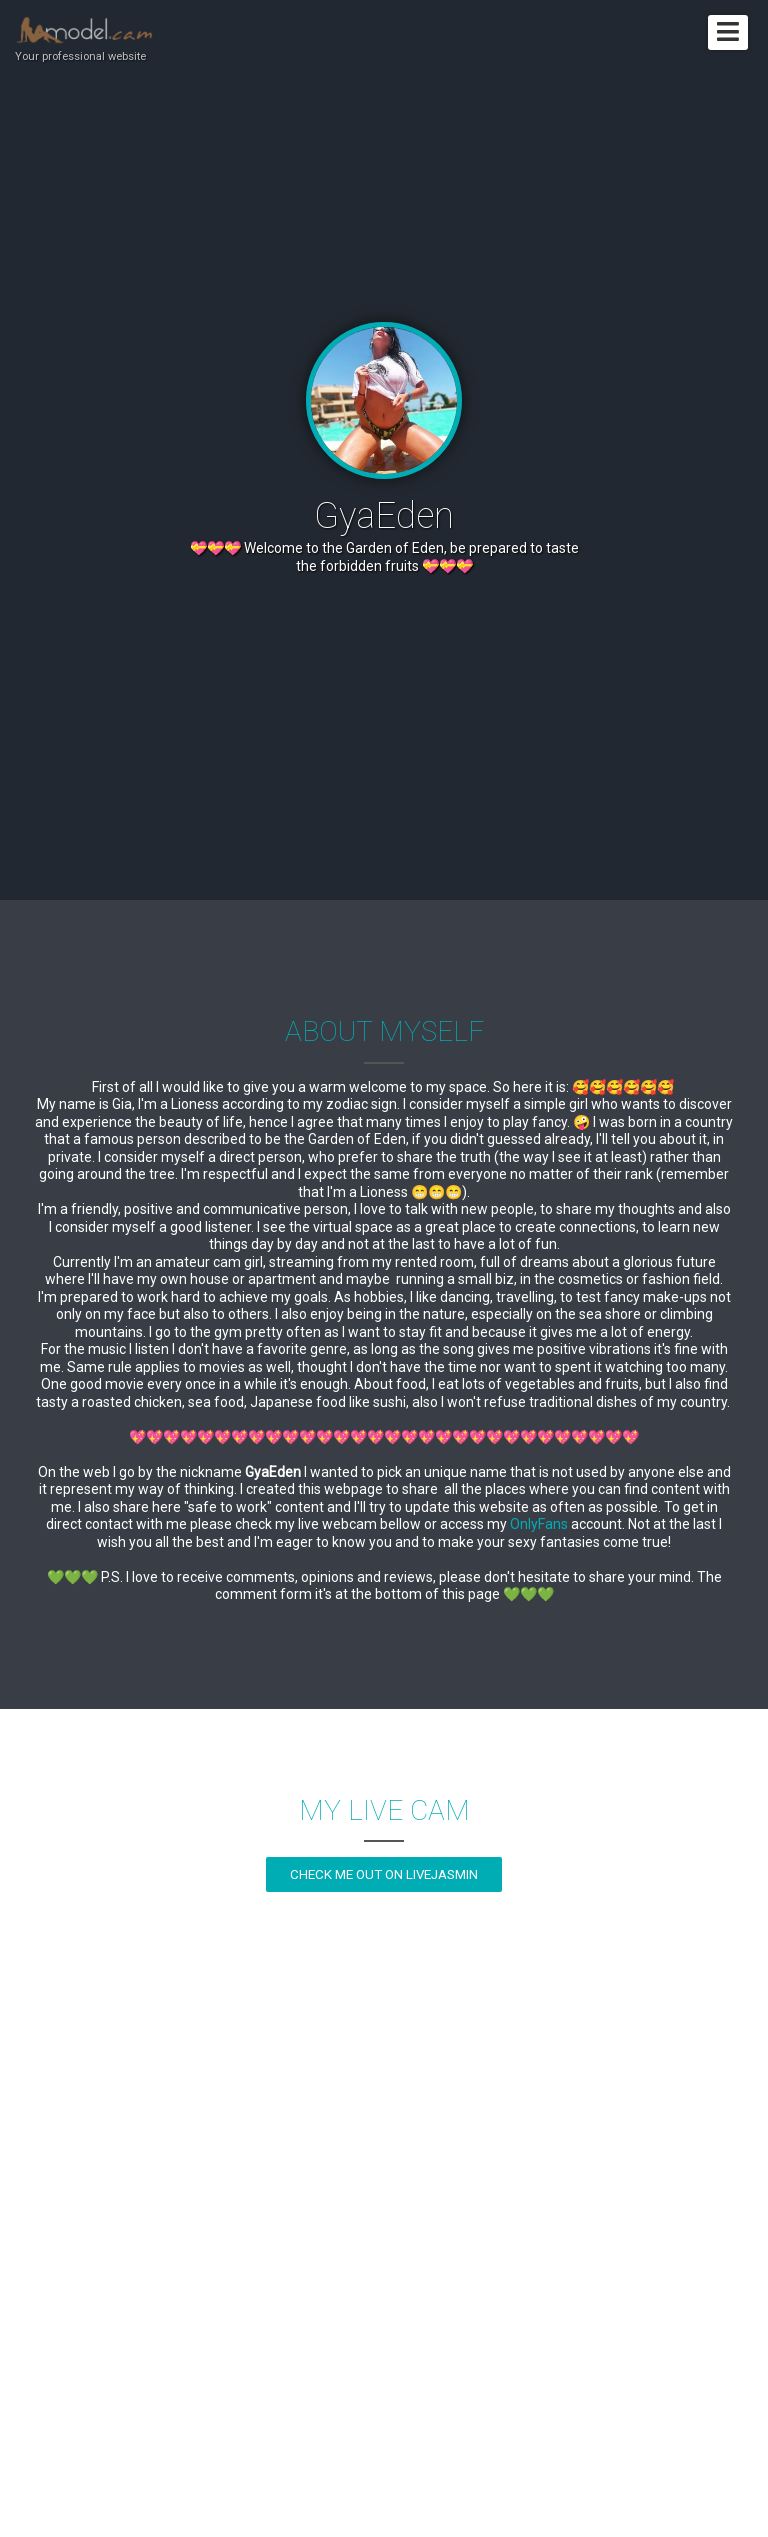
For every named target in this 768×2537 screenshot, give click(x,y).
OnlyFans (539, 1524)
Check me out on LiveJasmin (384, 1874)
